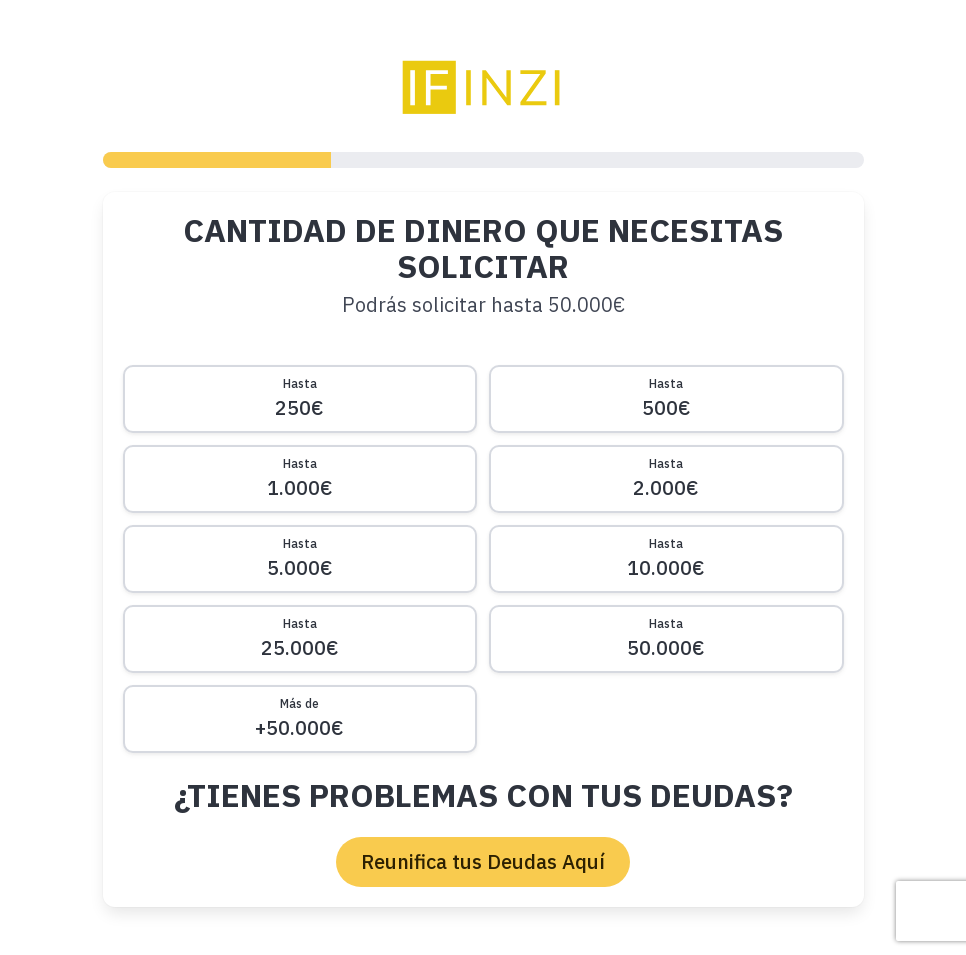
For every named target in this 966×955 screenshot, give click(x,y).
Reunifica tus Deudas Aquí (483, 861)
